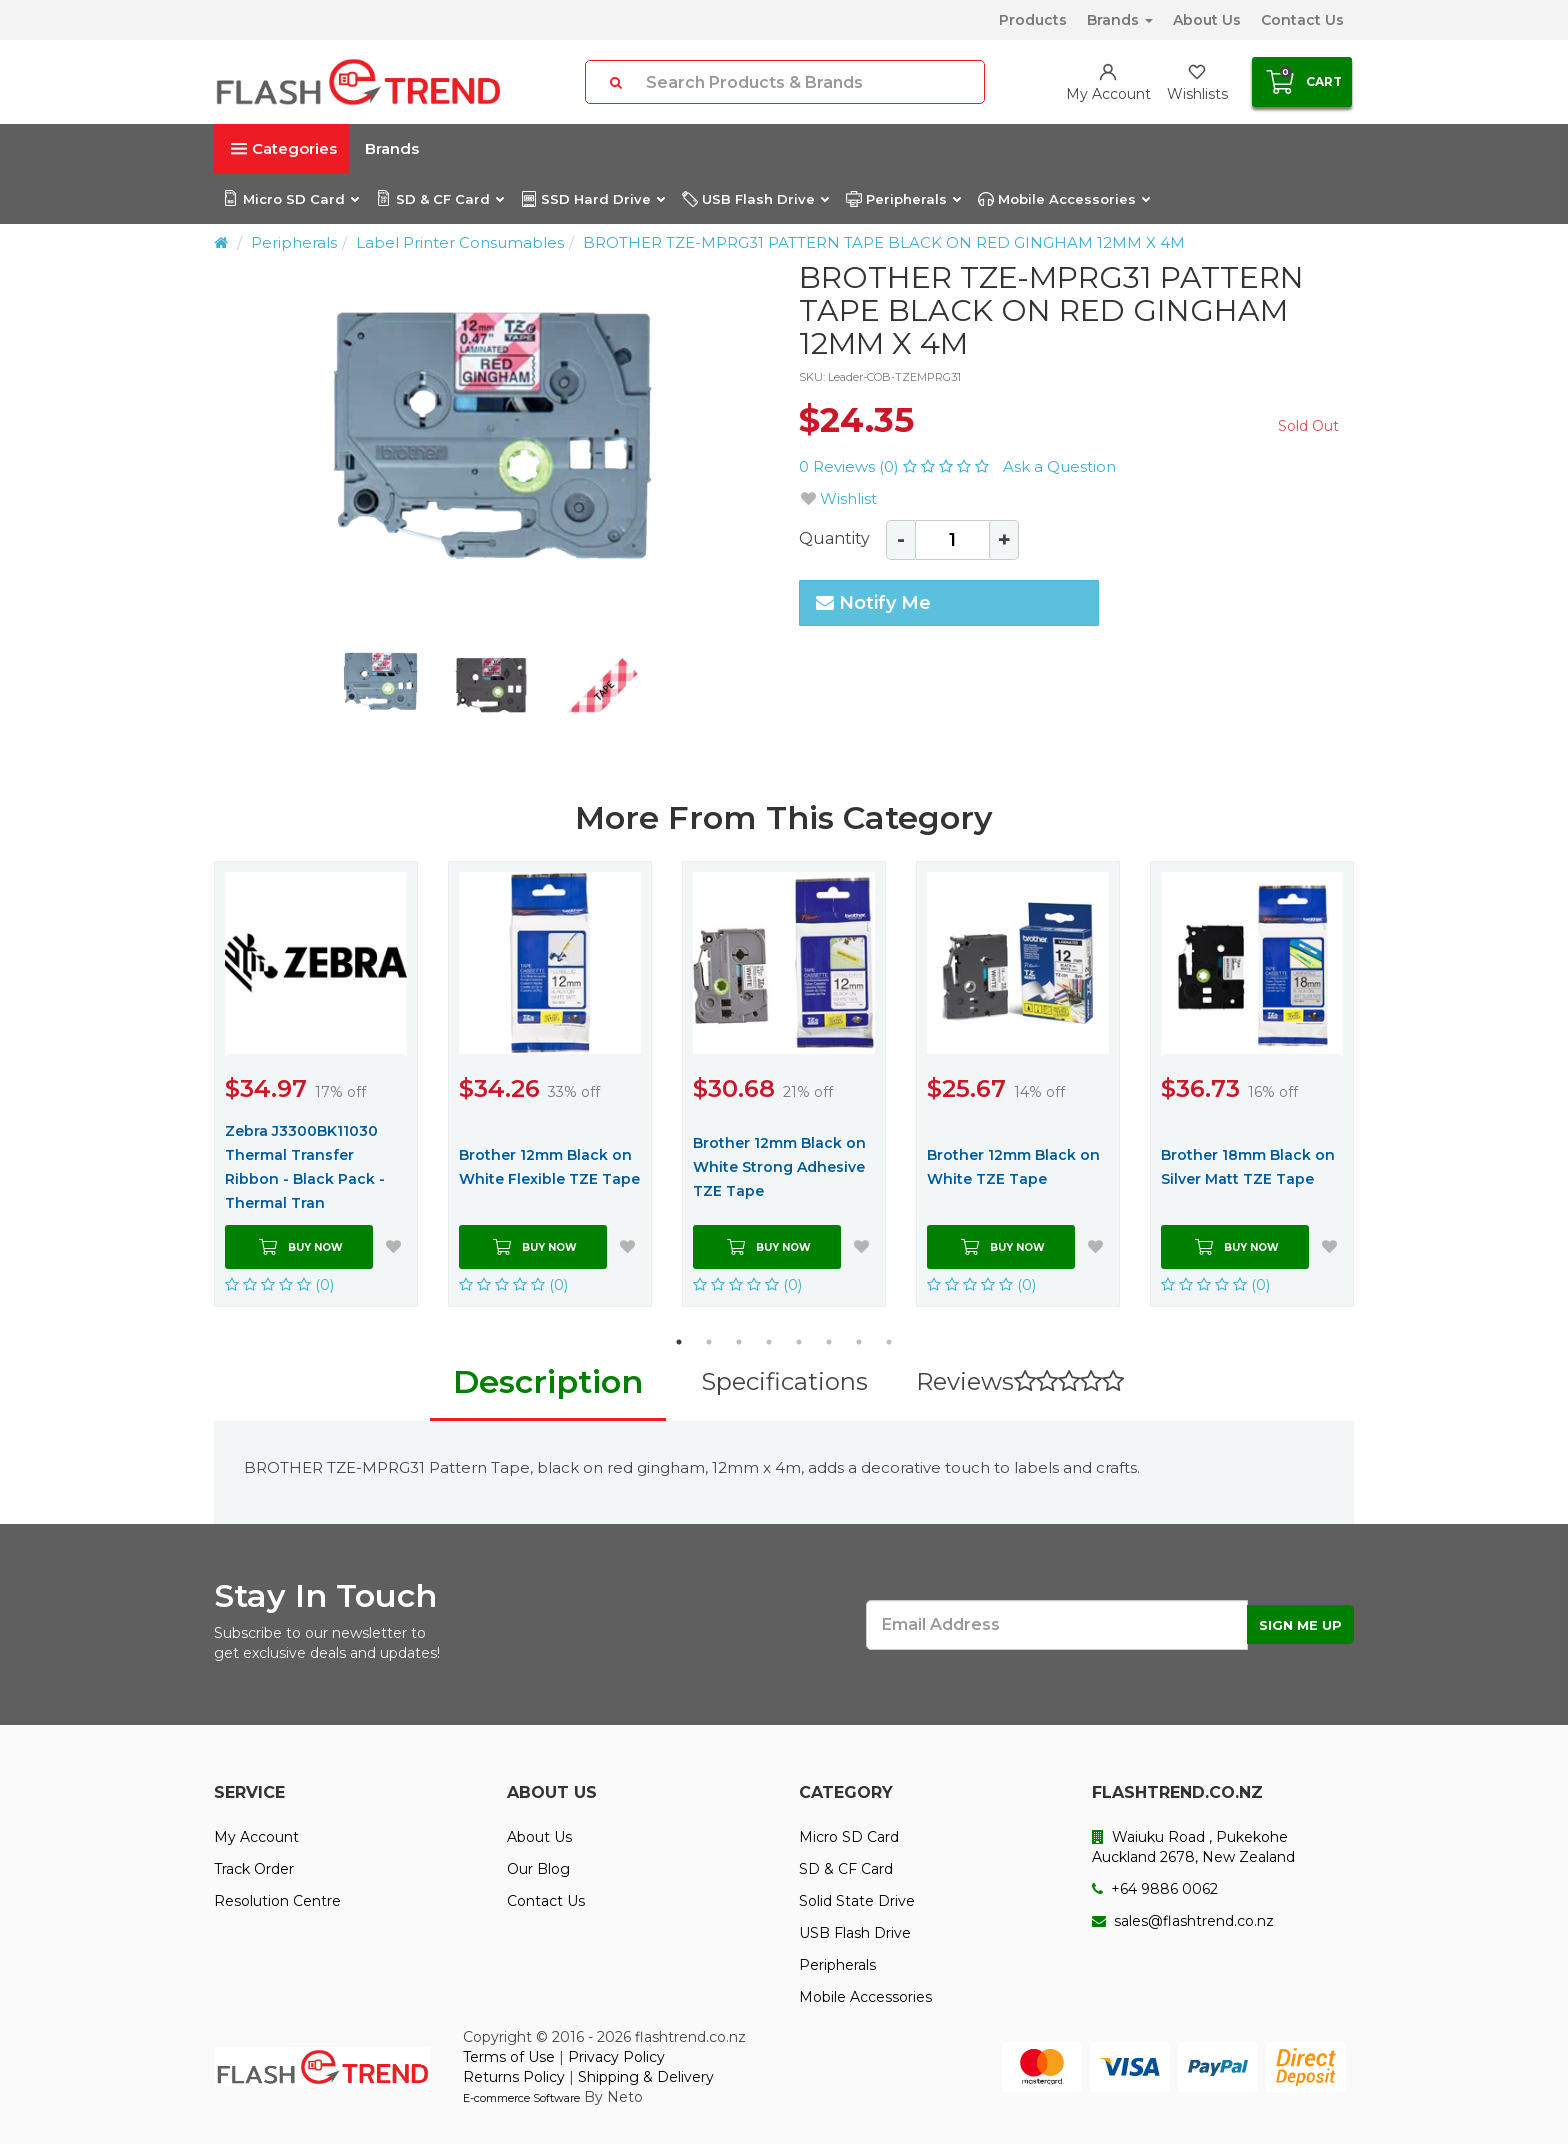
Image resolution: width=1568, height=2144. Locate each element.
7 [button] (859, 1342)
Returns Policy (514, 2077)
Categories (284, 148)
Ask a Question (1059, 466)
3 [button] (739, 1342)
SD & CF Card (439, 199)
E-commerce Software (521, 2098)
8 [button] (889, 1342)
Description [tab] (548, 1381)
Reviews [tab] (1020, 1381)
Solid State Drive (857, 1901)
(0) (280, 1284)
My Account (256, 1837)
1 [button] (679, 1342)
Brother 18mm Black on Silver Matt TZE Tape (1248, 1167)
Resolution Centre (277, 1901)
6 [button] (829, 1342)
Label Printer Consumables (460, 242)
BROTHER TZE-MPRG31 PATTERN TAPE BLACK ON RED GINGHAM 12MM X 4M (884, 242)
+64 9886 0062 (1155, 1889)
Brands (1120, 20)
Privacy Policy (616, 2057)
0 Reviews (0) (896, 466)
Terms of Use (509, 2057)
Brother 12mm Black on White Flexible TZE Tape (549, 1167)
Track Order (254, 1869)
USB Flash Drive (755, 199)
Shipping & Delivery (646, 2077)
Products (1033, 20)
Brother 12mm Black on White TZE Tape (1013, 1167)
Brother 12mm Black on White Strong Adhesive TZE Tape (779, 1167)
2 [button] (709, 1342)
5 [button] (799, 1342)
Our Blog (538, 1869)
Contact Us (1302, 20)
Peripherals (903, 199)
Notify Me (873, 603)
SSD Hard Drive (592, 199)
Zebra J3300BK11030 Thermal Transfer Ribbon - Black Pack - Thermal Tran (305, 1167)
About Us (1207, 20)
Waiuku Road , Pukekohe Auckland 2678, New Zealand (1193, 1847)
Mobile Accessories (1063, 199)
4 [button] (769, 1342)
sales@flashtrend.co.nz (1183, 1921)
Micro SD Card (290, 199)
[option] (491, 436)
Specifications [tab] (784, 1381)
